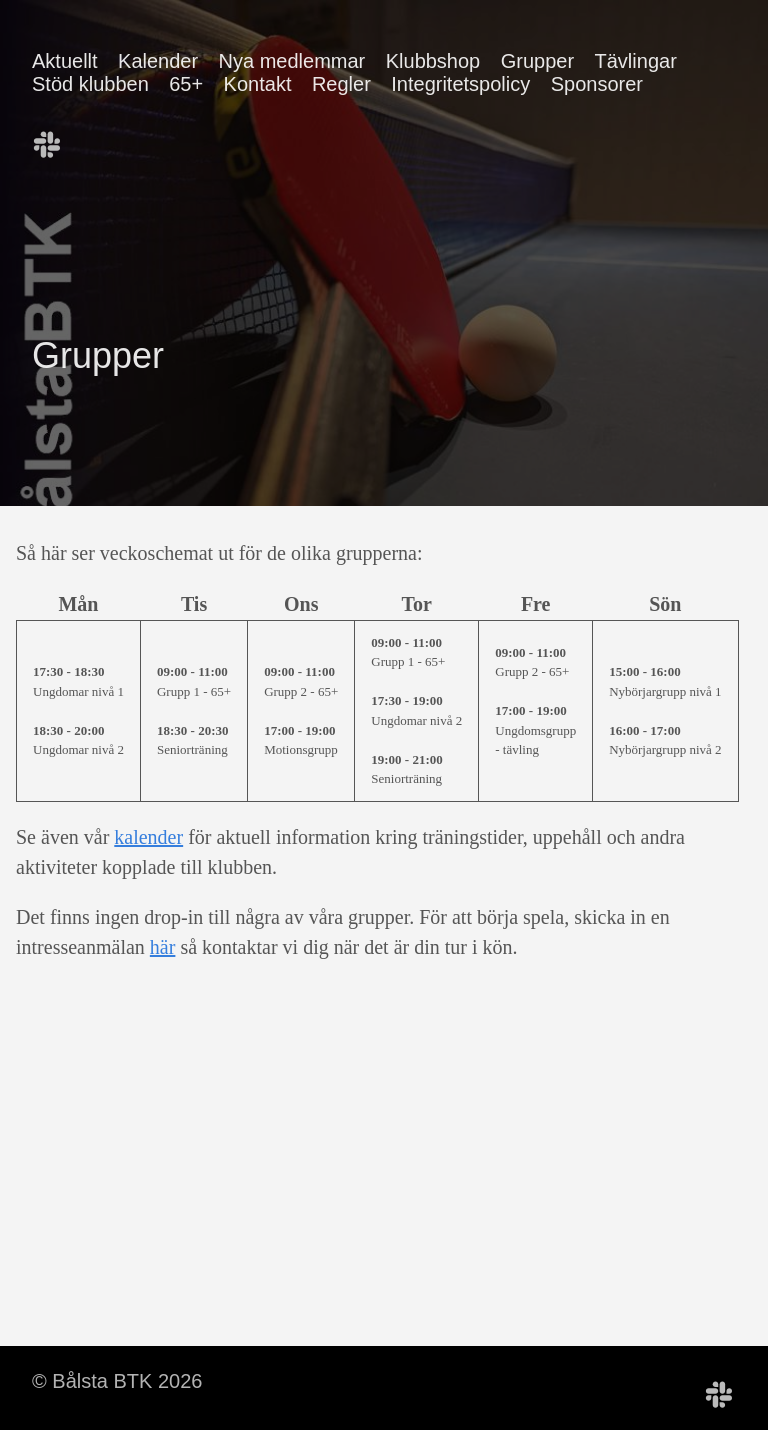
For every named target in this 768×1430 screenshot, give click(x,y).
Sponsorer (597, 84)
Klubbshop (433, 61)
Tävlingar (636, 61)
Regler (341, 84)
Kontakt (258, 84)
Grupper (537, 61)
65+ (186, 84)
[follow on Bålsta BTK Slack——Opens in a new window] (54, 138)
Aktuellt (65, 61)
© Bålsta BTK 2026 (117, 1381)
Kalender (158, 61)
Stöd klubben (90, 84)
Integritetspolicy (460, 84)
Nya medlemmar (292, 61)
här (163, 947)
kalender (148, 837)
